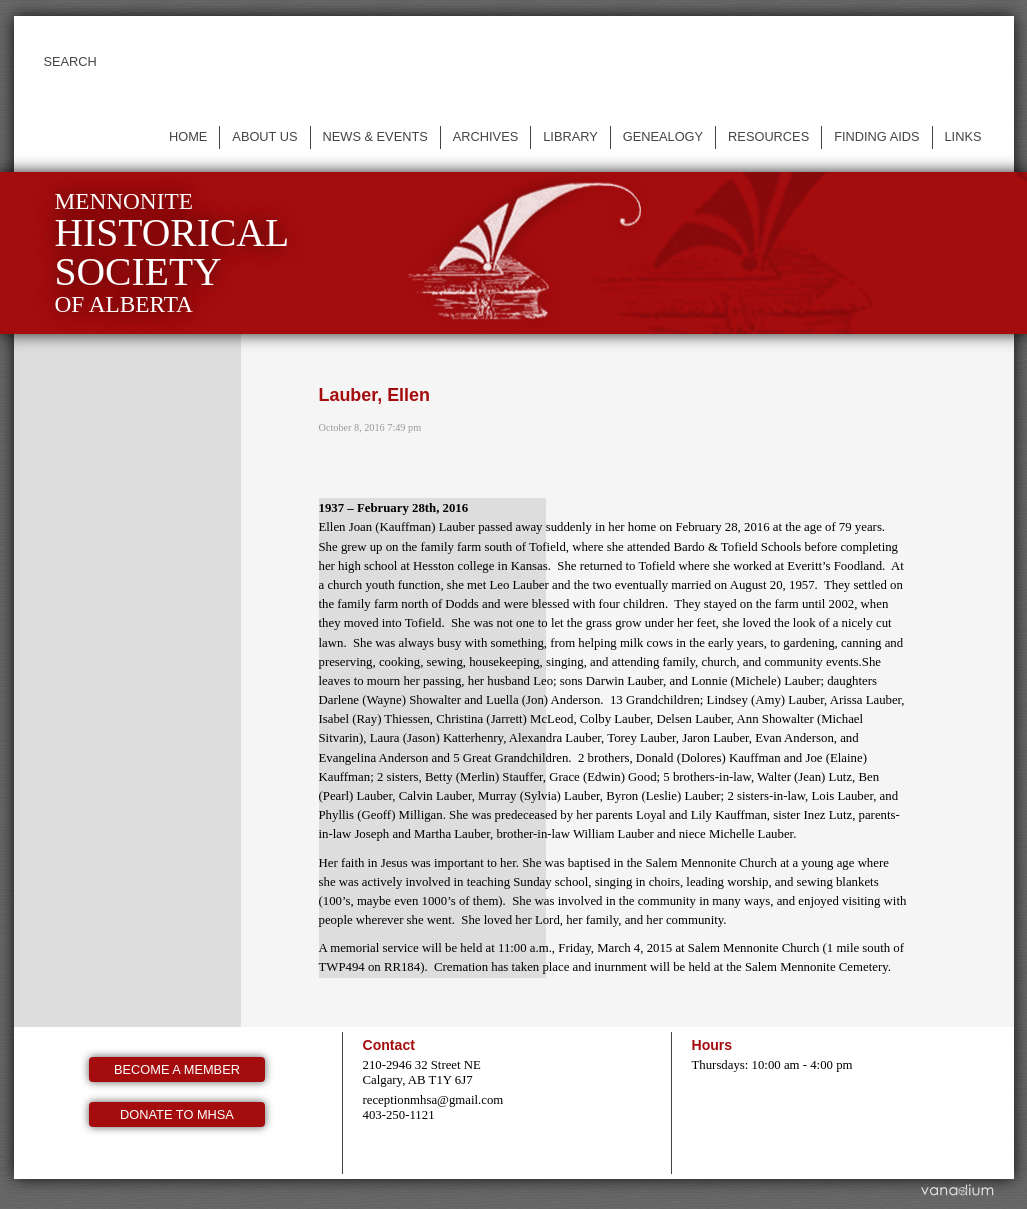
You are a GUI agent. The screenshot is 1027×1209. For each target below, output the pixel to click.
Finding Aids (876, 136)
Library (570, 136)
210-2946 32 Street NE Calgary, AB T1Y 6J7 (422, 1072)
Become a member (177, 1069)
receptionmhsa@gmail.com (433, 1100)
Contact (389, 1045)
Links (963, 136)
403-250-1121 (399, 1115)
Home (188, 136)
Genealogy (663, 136)
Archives (485, 136)
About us (264, 136)
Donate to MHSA (177, 1114)
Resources (768, 136)
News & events (375, 136)
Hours (712, 1045)
